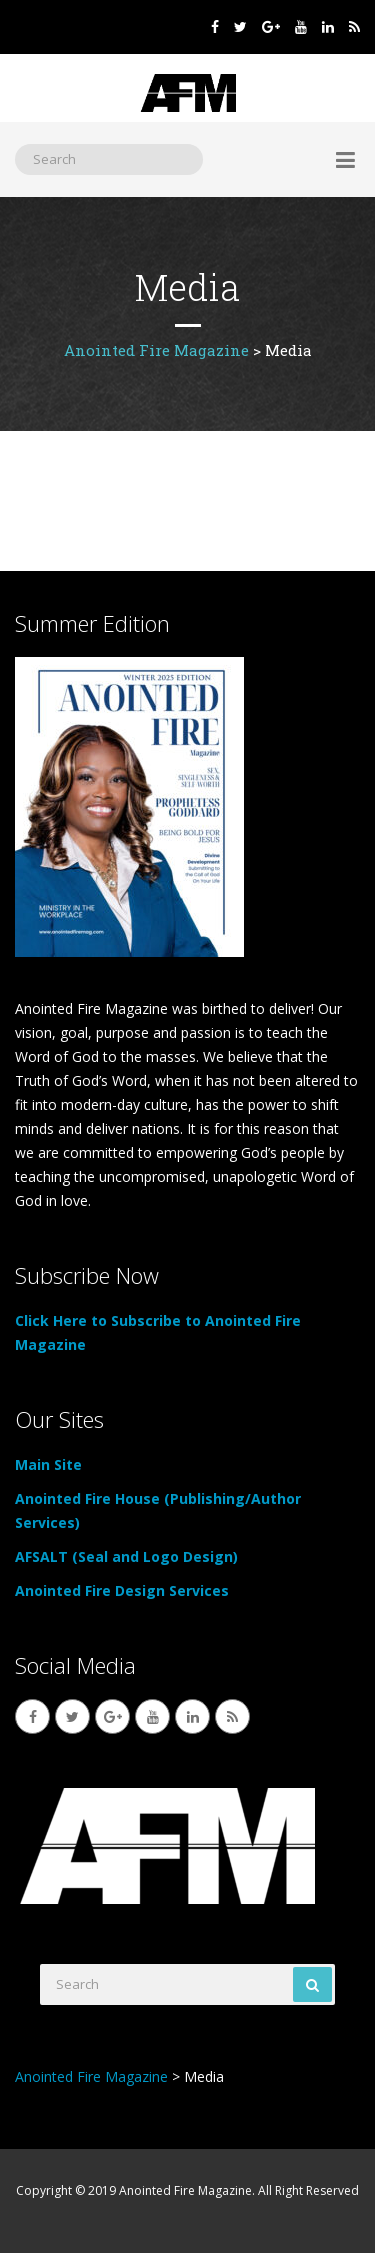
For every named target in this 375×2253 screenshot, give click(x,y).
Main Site (48, 1464)
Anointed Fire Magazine (185, 2190)
